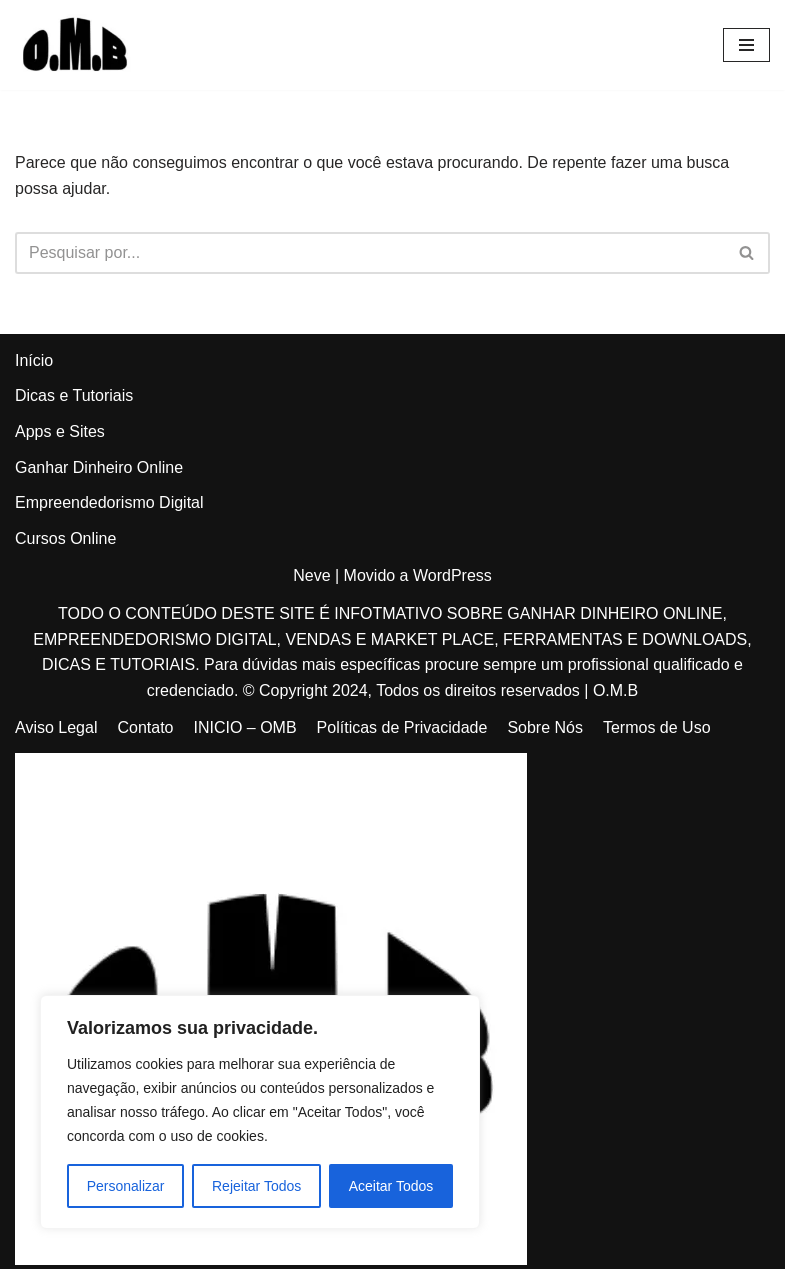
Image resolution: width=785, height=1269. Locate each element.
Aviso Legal (56, 727)
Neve (311, 575)
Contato (145, 727)
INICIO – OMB (244, 727)
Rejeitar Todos (256, 1186)
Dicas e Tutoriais (74, 395)
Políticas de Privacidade (402, 727)
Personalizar (126, 1186)
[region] (260, 1112)
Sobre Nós (545, 727)
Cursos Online (65, 538)
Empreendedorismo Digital (109, 502)
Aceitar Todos (391, 1186)
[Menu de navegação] (746, 45)
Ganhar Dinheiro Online (99, 467)
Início (34, 360)
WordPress (452, 575)
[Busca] (370, 253)
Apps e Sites (60, 431)
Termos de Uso (657, 727)
